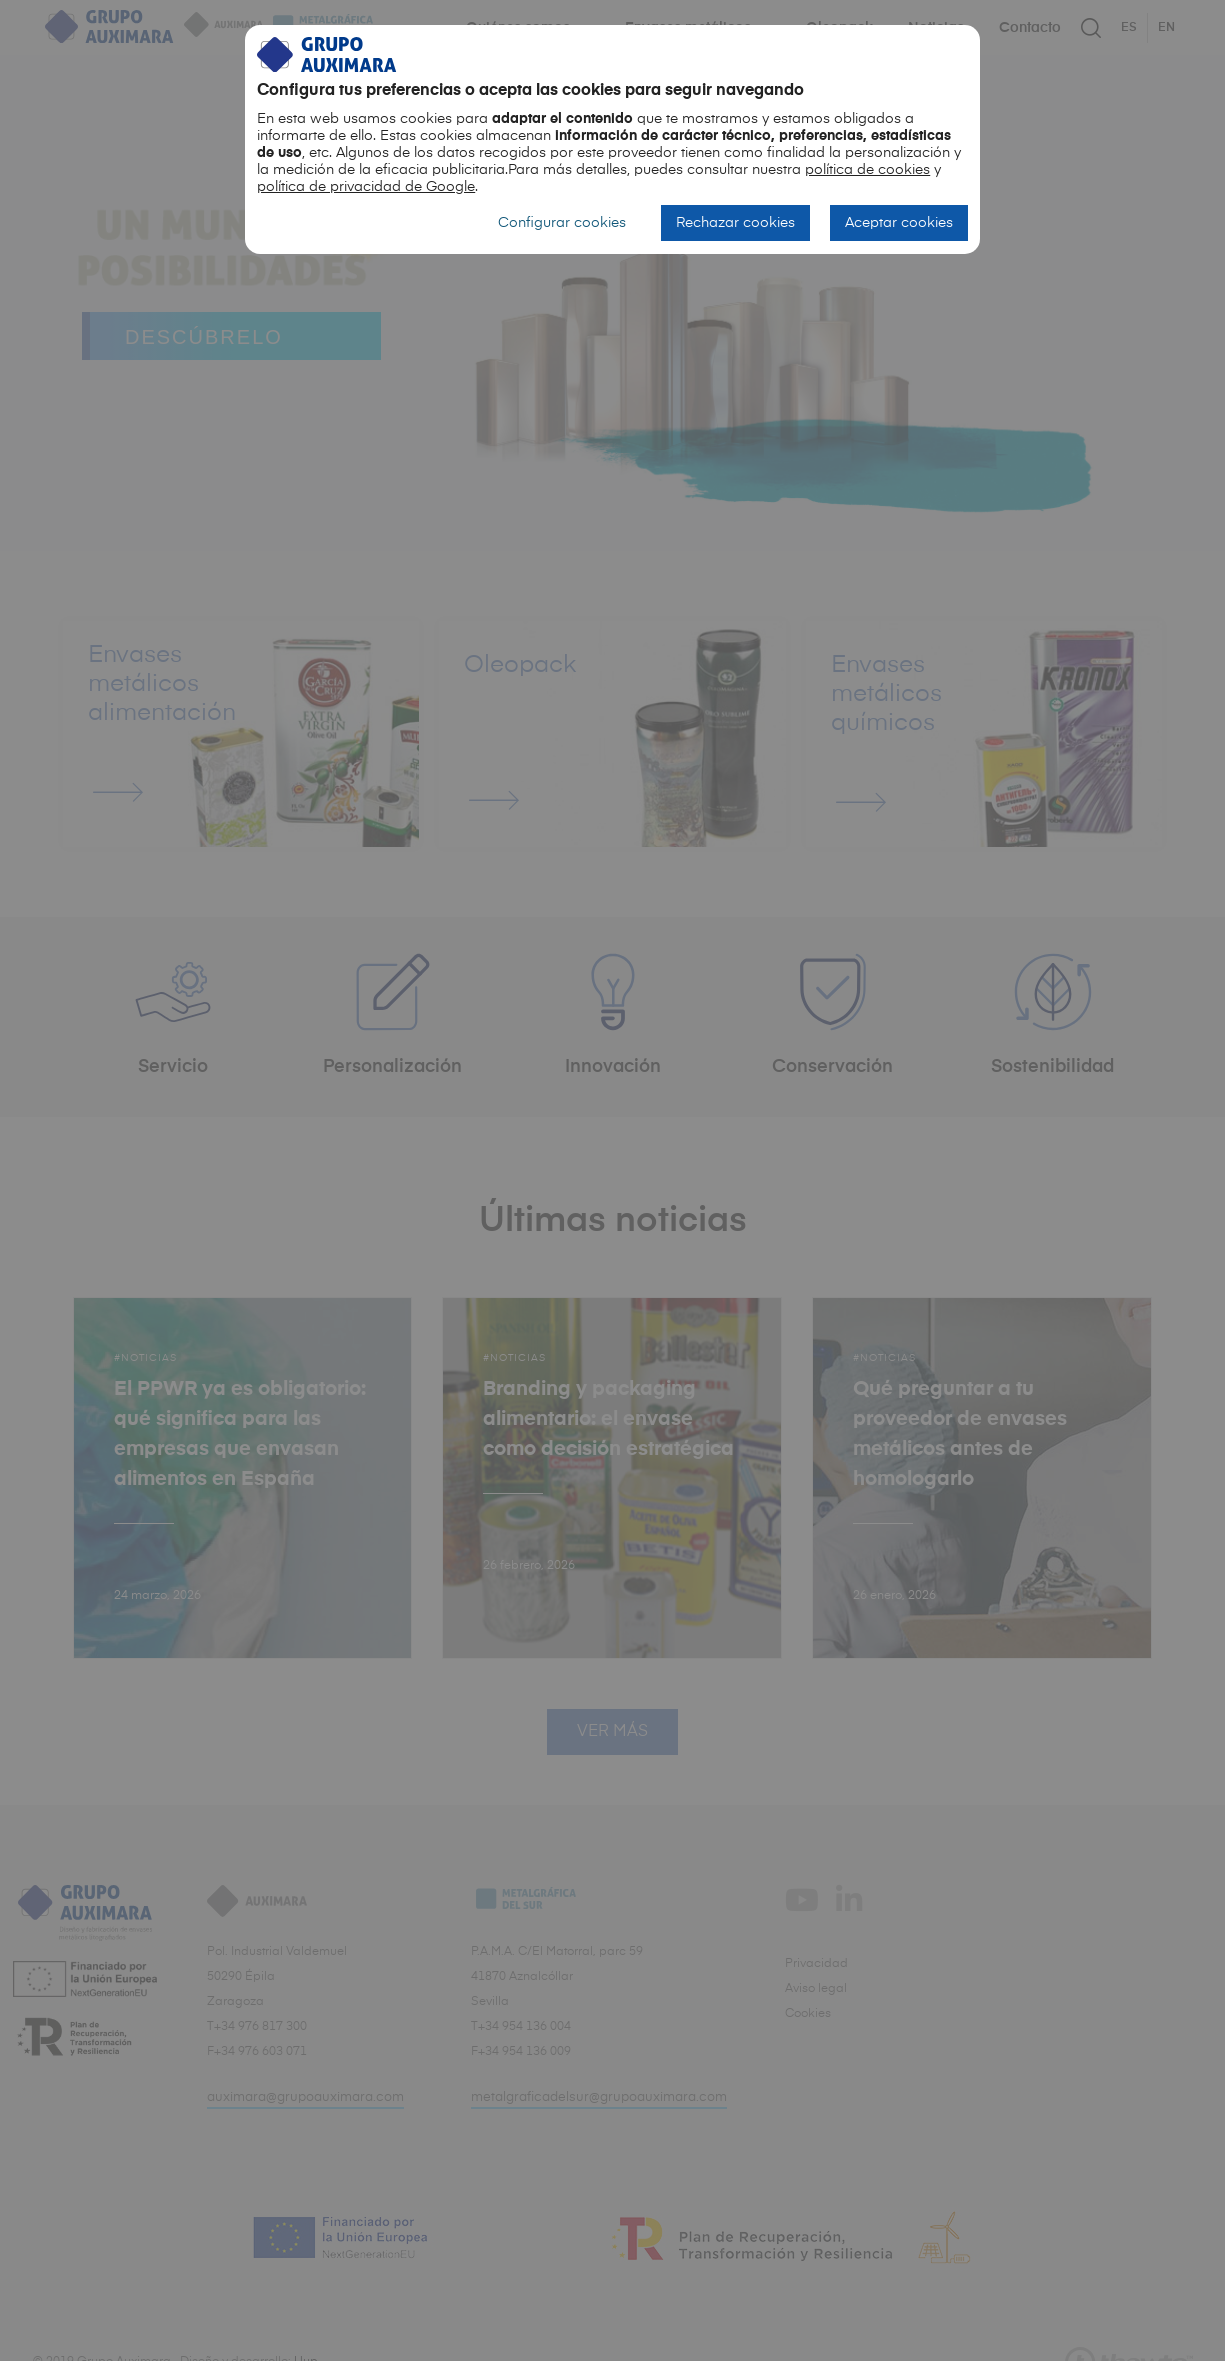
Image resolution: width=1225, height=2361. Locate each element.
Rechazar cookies (735, 223)
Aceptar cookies (899, 223)
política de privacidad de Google (366, 187)
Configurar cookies (562, 223)
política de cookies (867, 170)
